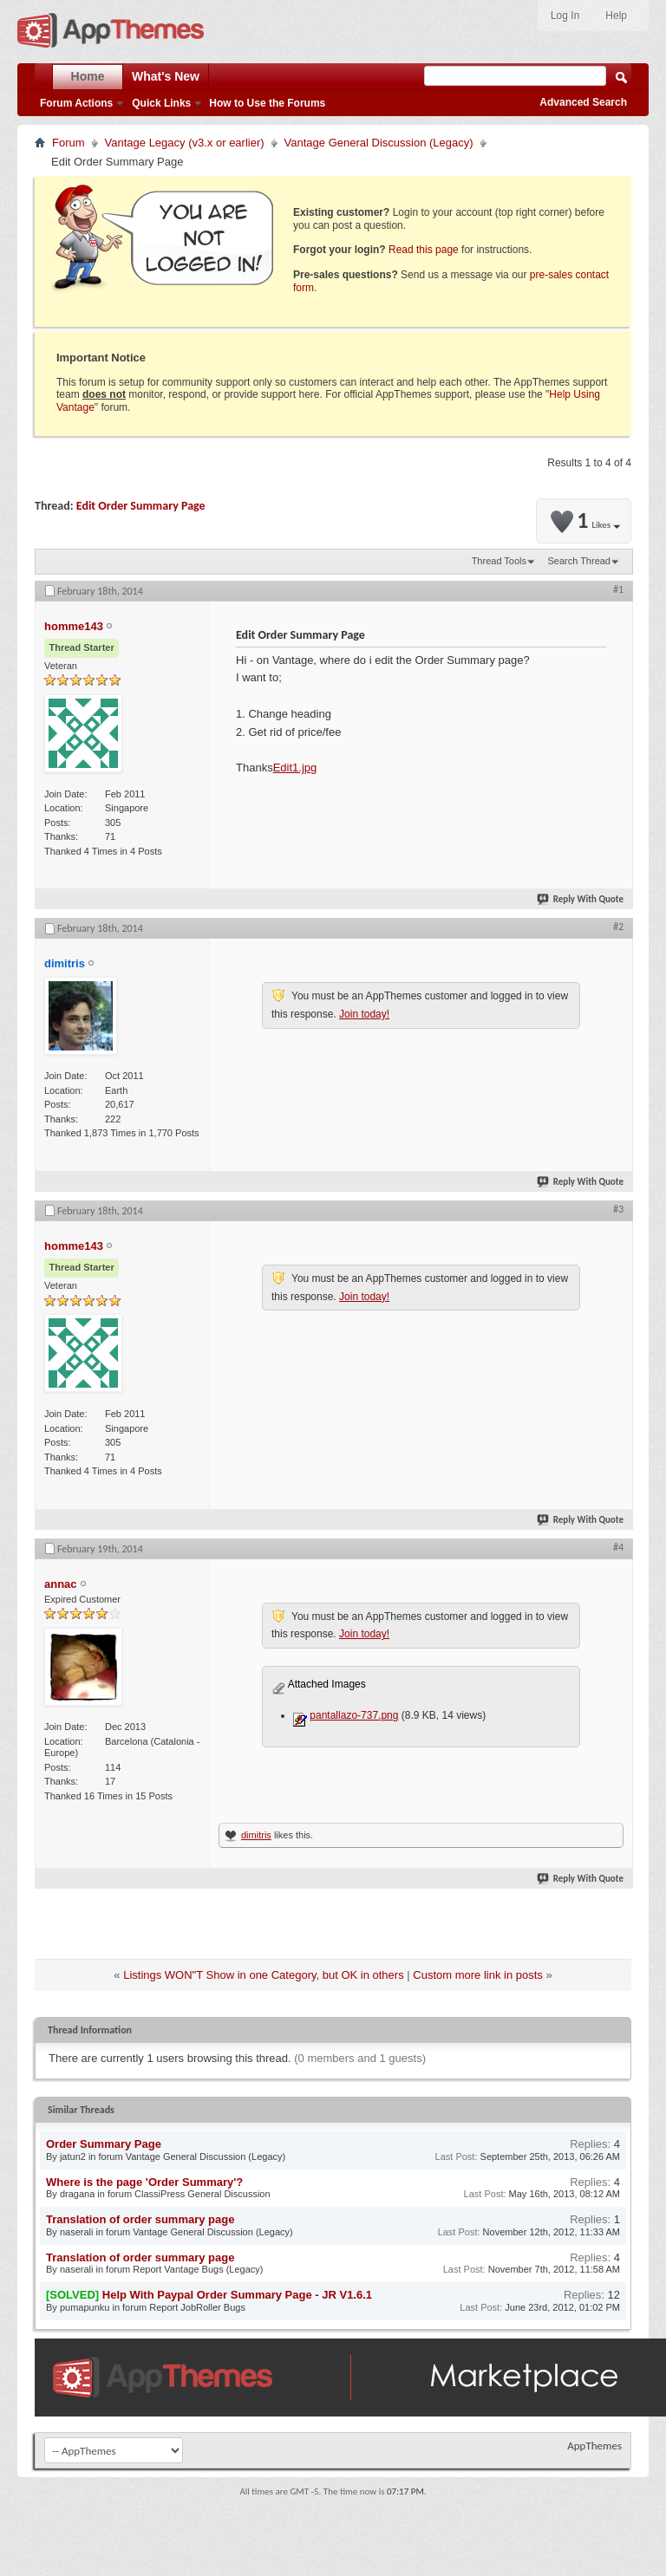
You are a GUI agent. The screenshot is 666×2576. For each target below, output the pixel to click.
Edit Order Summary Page (141, 505)
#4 (618, 1547)
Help (616, 16)
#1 (618, 589)
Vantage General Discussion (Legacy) (378, 142)
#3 (618, 1209)
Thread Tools (499, 561)
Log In (565, 16)
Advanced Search (583, 102)
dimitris (256, 1835)
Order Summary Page (103, 2143)
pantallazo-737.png (354, 1715)
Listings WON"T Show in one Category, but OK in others (263, 1974)
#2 (618, 926)
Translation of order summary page (140, 2219)
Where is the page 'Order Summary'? (144, 2182)
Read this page (423, 250)
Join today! (364, 1014)
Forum (68, 142)
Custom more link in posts (478, 1974)
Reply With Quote (581, 899)
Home (88, 76)
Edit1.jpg (295, 767)
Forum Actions (76, 103)
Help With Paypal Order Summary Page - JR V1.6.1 (237, 2294)
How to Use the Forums (267, 103)
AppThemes (594, 2445)
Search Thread (578, 561)
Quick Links (161, 103)
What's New (165, 76)
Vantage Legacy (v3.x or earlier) (184, 142)
